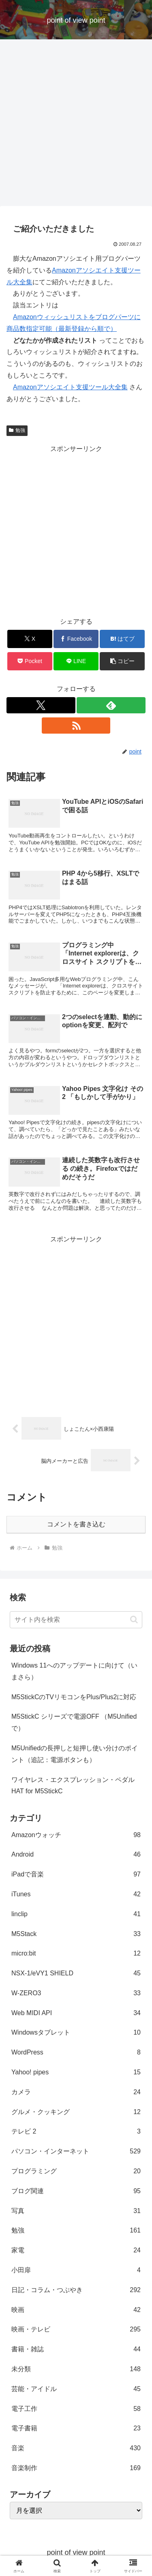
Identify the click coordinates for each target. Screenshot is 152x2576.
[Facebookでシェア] (76, 639)
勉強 (17, 430)
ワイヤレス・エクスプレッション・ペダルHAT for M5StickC (73, 1785)
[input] (76, 1619)
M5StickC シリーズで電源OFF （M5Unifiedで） (74, 1722)
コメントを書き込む (76, 1524)
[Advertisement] (76, 125)
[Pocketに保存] (29, 661)
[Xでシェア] (29, 639)
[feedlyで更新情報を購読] (111, 705)
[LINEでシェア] (76, 661)
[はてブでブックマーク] (122, 639)
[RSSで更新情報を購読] (76, 725)
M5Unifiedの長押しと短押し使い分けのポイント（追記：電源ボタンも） (74, 1754)
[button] (122, 661)
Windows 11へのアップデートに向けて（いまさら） (74, 1671)
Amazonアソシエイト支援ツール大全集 (70, 387)
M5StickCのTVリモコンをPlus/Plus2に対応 (74, 1697)
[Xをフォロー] (40, 705)
